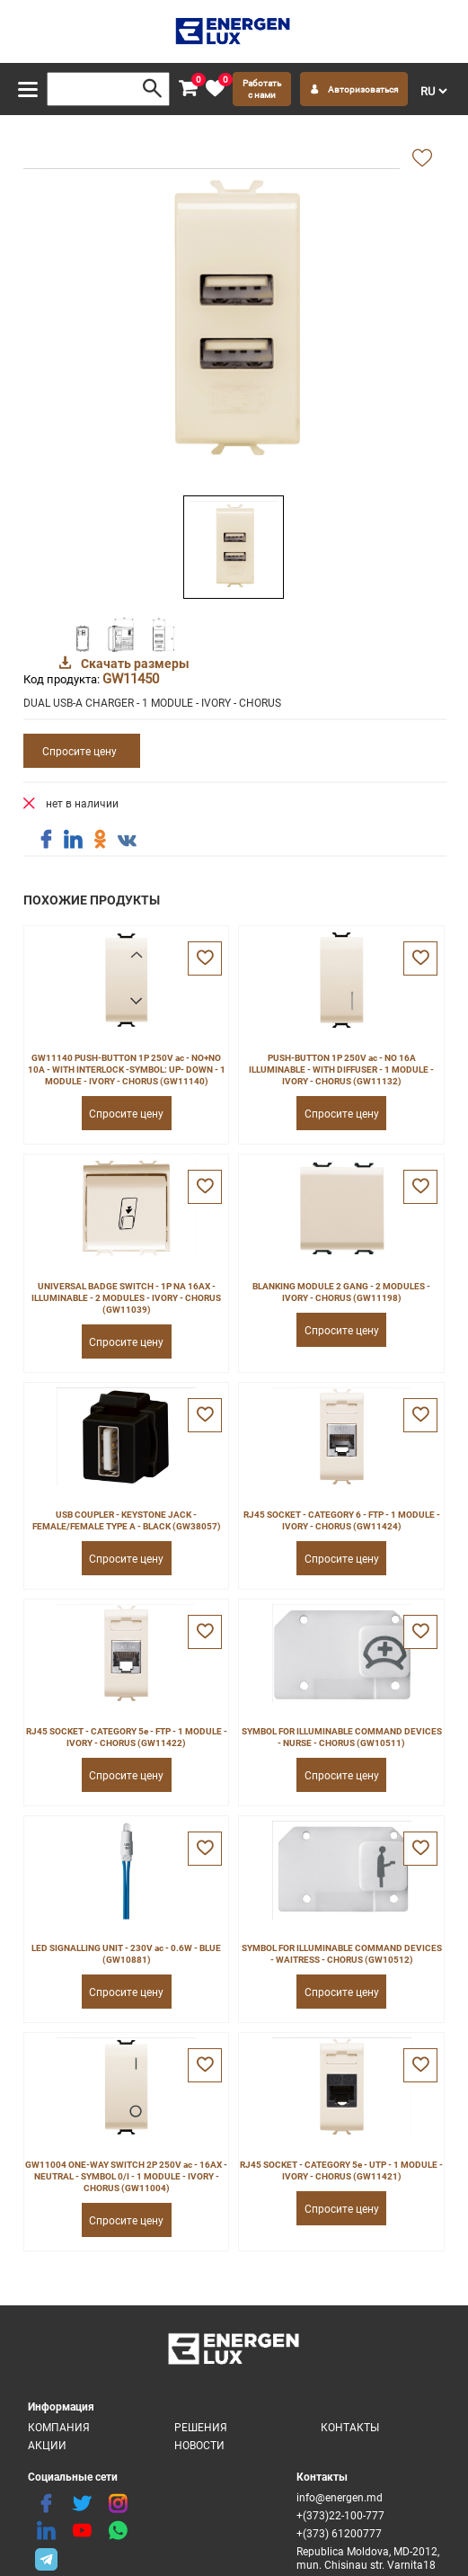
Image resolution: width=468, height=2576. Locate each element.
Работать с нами (262, 89)
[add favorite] (422, 159)
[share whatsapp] (118, 2531)
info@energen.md (339, 2497)
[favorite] (215, 89)
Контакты (350, 2427)
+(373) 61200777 (339, 2533)
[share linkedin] (72, 839)
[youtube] (82, 2531)
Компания (59, 2427)
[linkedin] (46, 2531)
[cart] (188, 89)
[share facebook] (45, 839)
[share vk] (126, 841)
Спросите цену (79, 751)
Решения (200, 2427)
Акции (47, 2445)
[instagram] (118, 2504)
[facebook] (46, 2504)
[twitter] (82, 2504)
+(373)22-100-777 (340, 2515)
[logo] (234, 31)
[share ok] (99, 839)
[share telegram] (46, 2558)
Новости (199, 2445)
